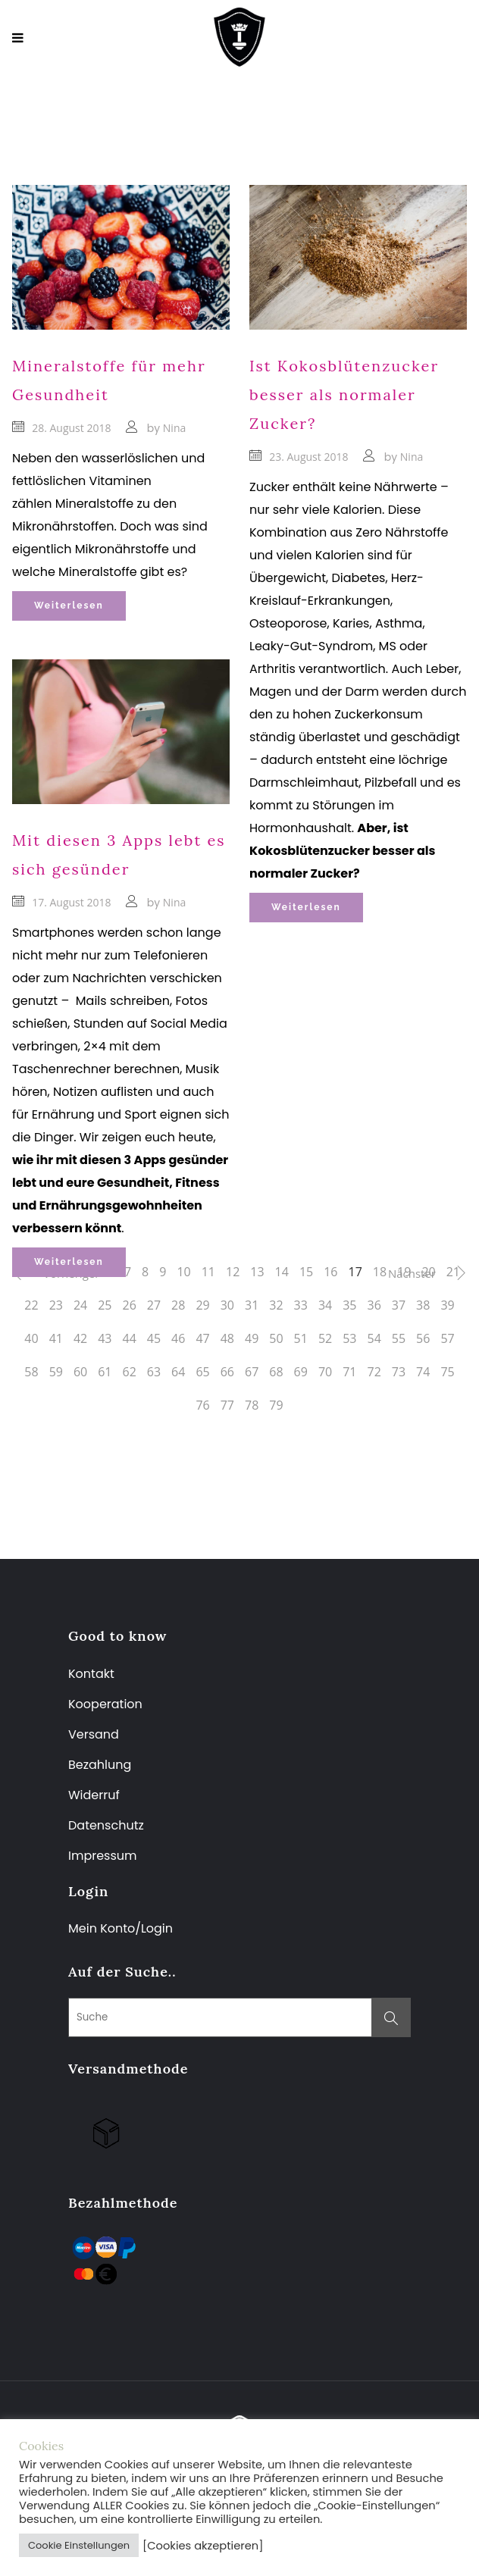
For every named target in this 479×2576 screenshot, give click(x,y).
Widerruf (94, 1795)
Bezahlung (99, 1764)
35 (349, 1305)
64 (178, 1371)
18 (380, 1271)
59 (56, 1371)
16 (330, 1271)
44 (129, 1338)
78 (251, 1405)
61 (104, 1371)
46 (178, 1338)
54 (373, 1338)
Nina (174, 428)
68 (276, 1371)
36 (373, 1305)
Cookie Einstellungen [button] (79, 2545)
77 (227, 1405)
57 (447, 1338)
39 (447, 1305)
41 (56, 1338)
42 (80, 1338)
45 (154, 1338)
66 (227, 1371)
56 (423, 1338)
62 (129, 1371)
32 (276, 1305)
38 (423, 1305)
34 (325, 1305)
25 (104, 1305)
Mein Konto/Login (122, 1928)
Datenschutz (106, 1825)
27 (154, 1305)
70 (325, 1371)
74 (423, 1371)
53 (349, 1338)
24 (80, 1305)
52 (325, 1338)
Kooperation (105, 1704)
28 (178, 1305)
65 (202, 1371)
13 (257, 1271)
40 (31, 1338)
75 (447, 1371)
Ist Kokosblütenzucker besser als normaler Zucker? (344, 394)
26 (129, 1305)
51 (301, 1338)
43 (104, 1338)
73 (398, 1371)
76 (202, 1405)
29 (202, 1305)
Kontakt (91, 1673)
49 (251, 1338)
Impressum (102, 1855)
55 (398, 1338)
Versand (93, 1734)
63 (154, 1371)
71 (349, 1371)
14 (282, 1271)
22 (31, 1305)
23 (56, 1305)
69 (301, 1371)
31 (251, 1305)
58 (31, 1371)
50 (276, 1338)
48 (227, 1338)
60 (80, 1371)
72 (373, 1371)
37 (398, 1305)
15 (306, 1271)
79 (276, 1405)
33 (301, 1305)
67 (251, 1371)
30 (227, 1305)
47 (202, 1338)
